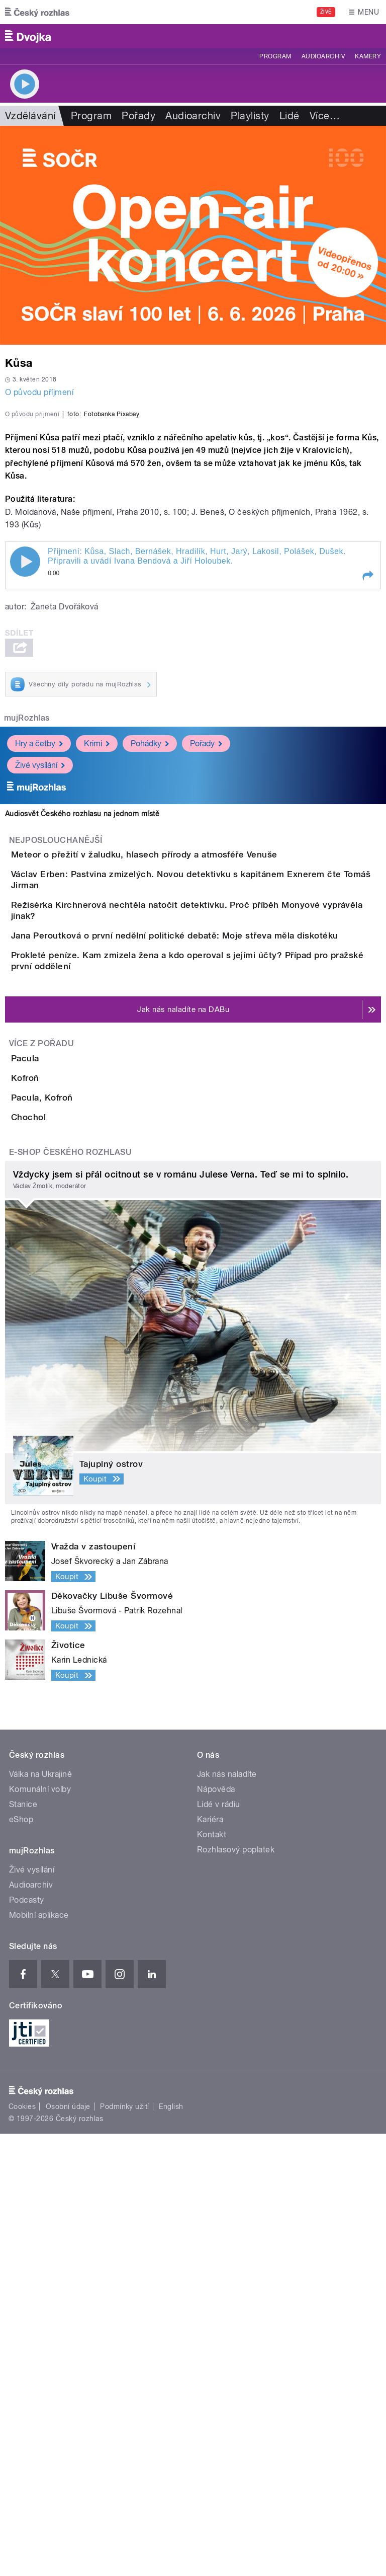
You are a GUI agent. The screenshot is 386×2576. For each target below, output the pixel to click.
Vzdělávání (30, 116)
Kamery (368, 56)
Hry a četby (39, 961)
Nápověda (216, 2231)
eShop (21, 2262)
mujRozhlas (27, 935)
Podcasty (26, 2342)
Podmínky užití (124, 2549)
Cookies (22, 2549)
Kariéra (210, 2262)
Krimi (97, 961)
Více (325, 116)
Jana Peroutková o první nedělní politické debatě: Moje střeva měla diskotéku (214, 1217)
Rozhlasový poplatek (235, 2292)
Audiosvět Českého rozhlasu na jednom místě (82, 1031)
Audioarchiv (323, 56)
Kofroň (65, 1434)
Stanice (23, 2246)
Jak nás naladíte (227, 2216)
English (171, 2549)
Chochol (68, 1531)
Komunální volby (40, 2231)
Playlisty (250, 116)
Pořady (138, 116)
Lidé (289, 116)
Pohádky (150, 961)
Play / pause (25, 779)
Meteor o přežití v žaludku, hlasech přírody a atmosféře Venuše (184, 1072)
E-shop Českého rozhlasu (70, 1594)
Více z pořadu (41, 1371)
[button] (367, 793)
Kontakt (211, 2277)
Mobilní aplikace (39, 2357)
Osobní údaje (68, 2549)
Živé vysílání (40, 982)
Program (275, 56)
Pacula (65, 1386)
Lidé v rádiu (218, 2246)
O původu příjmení (39, 392)
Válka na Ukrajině (40, 2216)
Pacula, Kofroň (82, 1482)
